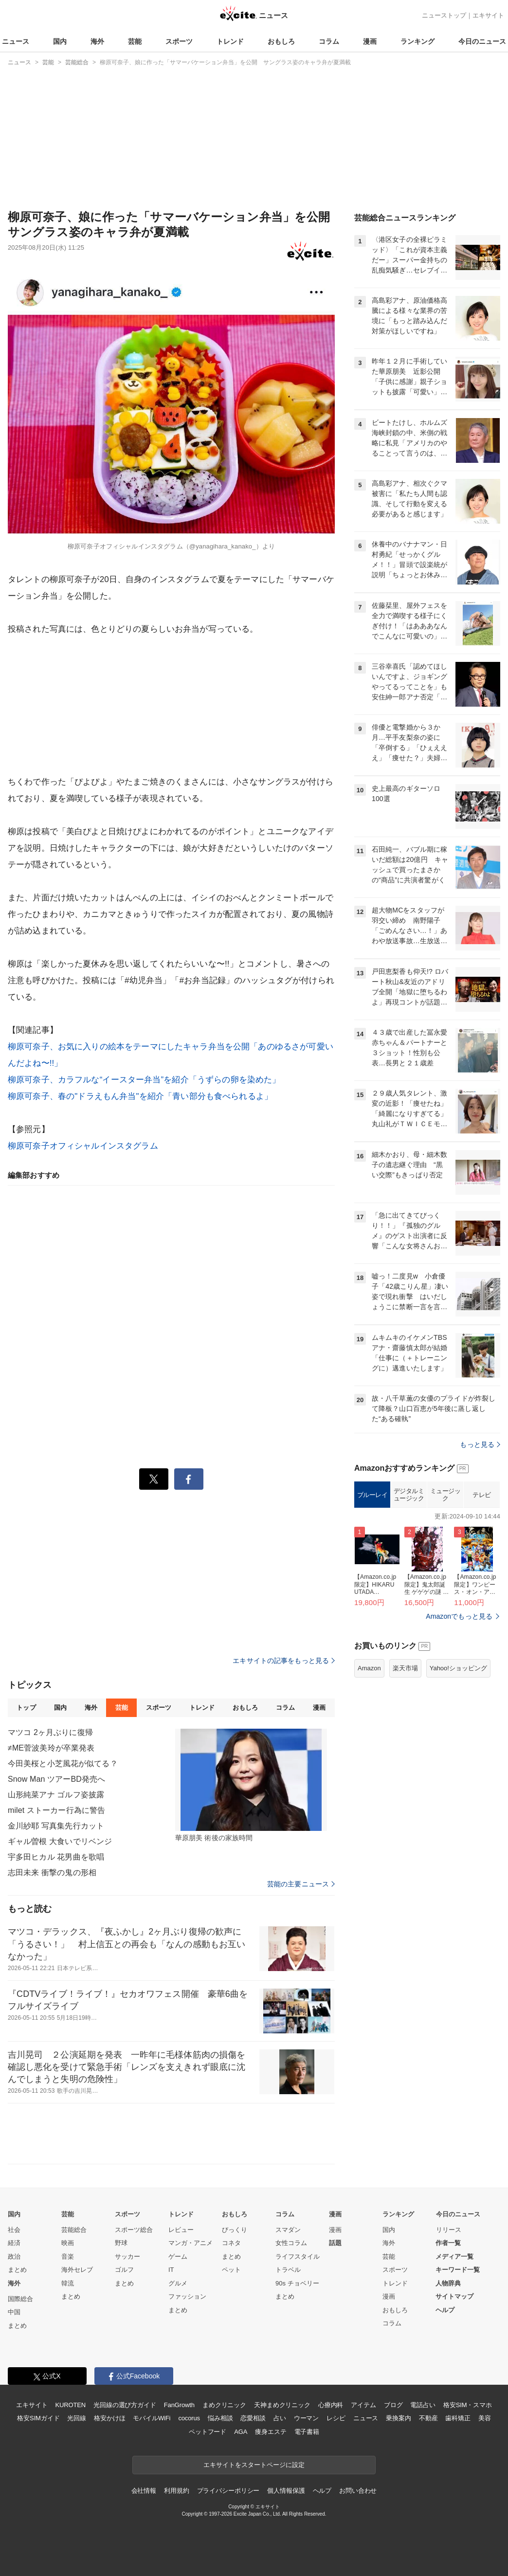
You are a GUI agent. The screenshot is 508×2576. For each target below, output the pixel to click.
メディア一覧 (454, 2256)
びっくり (234, 2229)
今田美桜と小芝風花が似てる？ (63, 1763)
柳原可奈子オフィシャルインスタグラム (83, 1146)
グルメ (177, 2283)
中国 (14, 2312)
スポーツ (179, 41)
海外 (97, 41)
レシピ (336, 2418)
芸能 (135, 41)
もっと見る (480, 1444)
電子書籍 (306, 2431)
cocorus (189, 2418)
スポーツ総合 (134, 2229)
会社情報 (143, 2490)
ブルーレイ (372, 1494)
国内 (60, 41)
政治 (14, 2256)
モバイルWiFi (151, 2418)
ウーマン (306, 2418)
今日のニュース (482, 41)
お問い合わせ (358, 2490)
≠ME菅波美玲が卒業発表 (51, 1748)
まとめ (17, 2269)
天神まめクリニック (282, 2405)
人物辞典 (448, 2283)
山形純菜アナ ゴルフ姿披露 (56, 1794)
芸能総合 (74, 2229)
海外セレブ (77, 2269)
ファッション (187, 2296)
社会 (14, 2229)
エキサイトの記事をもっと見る (284, 1660)
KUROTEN (70, 2405)
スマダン (288, 2229)
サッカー (127, 2256)
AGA (240, 2431)
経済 (14, 2243)
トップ (26, 1707)
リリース (448, 2229)
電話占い (422, 2405)
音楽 (67, 2256)
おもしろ (281, 41)
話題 (335, 2243)
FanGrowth (179, 2405)
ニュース (15, 41)
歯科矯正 (457, 2418)
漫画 (370, 41)
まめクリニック (224, 2405)
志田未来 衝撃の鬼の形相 (52, 1872)
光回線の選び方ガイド (124, 2405)
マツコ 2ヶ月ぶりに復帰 (50, 1732)
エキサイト (488, 15)
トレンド (230, 41)
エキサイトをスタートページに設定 (254, 2464)
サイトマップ (454, 2296)
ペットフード (207, 2431)
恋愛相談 (252, 2418)
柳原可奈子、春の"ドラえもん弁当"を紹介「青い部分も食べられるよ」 (140, 1096)
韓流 (67, 2283)
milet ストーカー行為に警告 (56, 1810)
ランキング (417, 41)
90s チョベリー (297, 2283)
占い (279, 2418)
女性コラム (291, 2243)
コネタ (231, 2243)
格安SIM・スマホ (467, 2405)
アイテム (363, 2405)
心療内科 (330, 2405)
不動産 (428, 2418)
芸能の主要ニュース (301, 1884)
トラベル (288, 2269)
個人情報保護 (286, 2490)
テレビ (481, 1494)
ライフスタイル (297, 2256)
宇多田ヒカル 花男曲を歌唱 (56, 1857)
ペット (231, 2269)
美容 (484, 2418)
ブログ (393, 2405)
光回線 (76, 2418)
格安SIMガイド (38, 2418)
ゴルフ (124, 2269)
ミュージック (445, 1494)
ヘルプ (444, 2310)
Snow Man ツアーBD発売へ (56, 1779)
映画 (67, 2243)
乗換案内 (398, 2418)
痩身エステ (270, 2431)
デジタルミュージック (409, 1494)
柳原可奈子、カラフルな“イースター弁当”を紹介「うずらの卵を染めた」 (144, 1079)
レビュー (181, 2229)
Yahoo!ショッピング (458, 1668)
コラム (329, 41)
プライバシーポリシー (228, 2490)
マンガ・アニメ (190, 2243)
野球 (121, 2243)
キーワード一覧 (457, 2269)
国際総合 (20, 2298)
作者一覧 (448, 2243)
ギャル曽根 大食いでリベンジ (60, 1841)
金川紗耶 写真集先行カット (56, 1826)
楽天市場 (405, 1668)
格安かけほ (109, 2418)
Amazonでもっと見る (459, 1616)
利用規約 (176, 2490)
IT (171, 2269)
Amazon (369, 1668)
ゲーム (177, 2256)
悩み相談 (220, 2418)
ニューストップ (444, 15)
